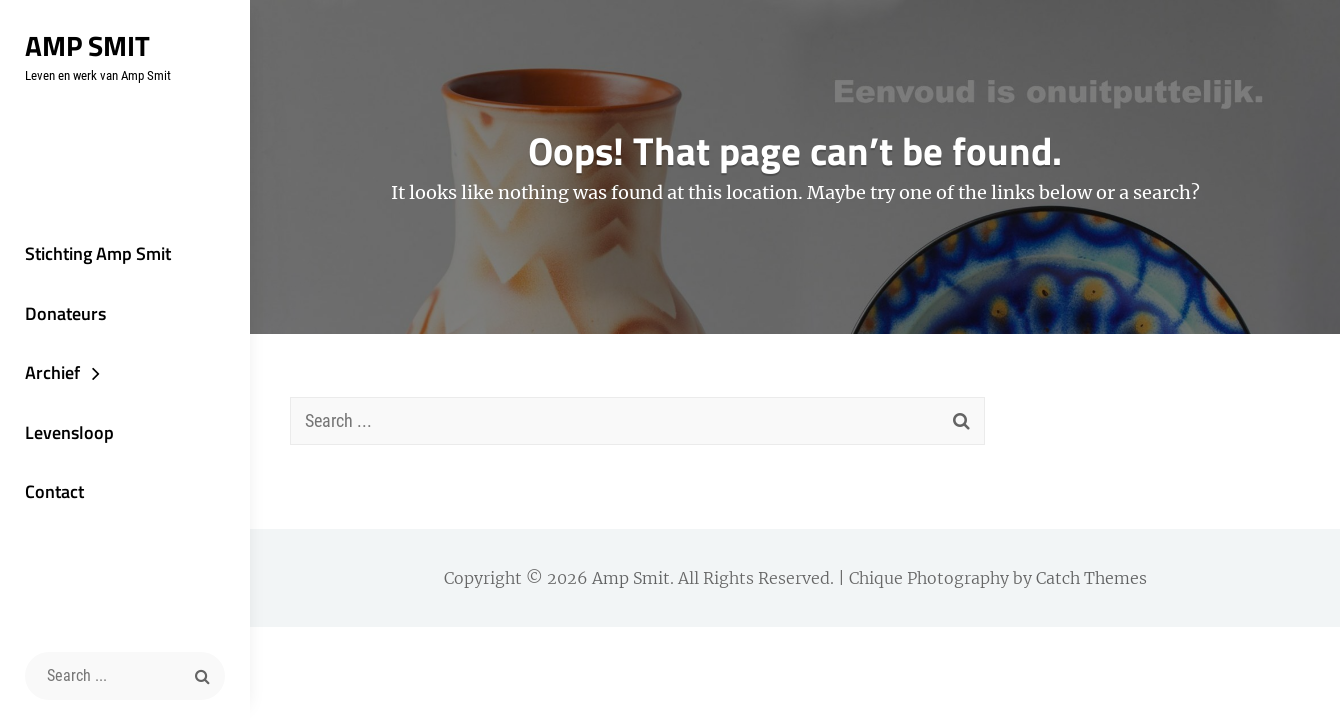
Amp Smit (87, 45)
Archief (52, 372)
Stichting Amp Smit (98, 253)
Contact (54, 491)
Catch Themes (1091, 578)
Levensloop (69, 432)
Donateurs (65, 313)
